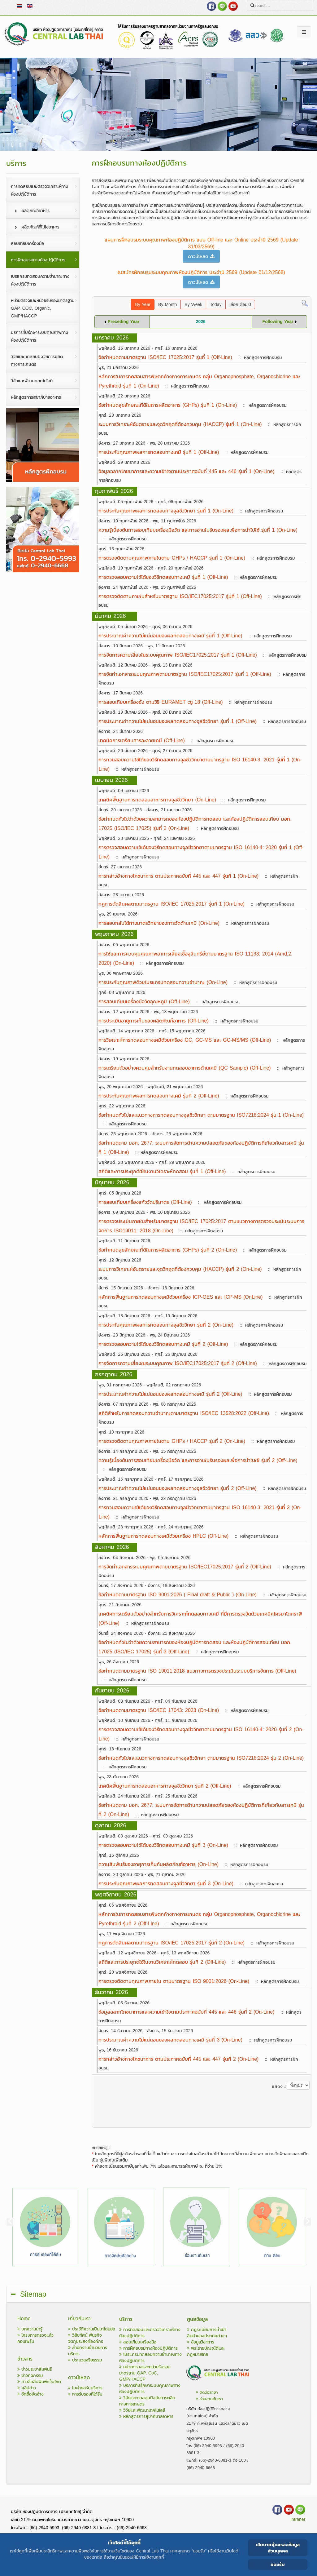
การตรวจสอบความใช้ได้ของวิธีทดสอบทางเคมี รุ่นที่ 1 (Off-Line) (163, 577)
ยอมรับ (278, 2564)
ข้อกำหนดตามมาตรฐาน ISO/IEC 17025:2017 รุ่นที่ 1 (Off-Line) (165, 357)
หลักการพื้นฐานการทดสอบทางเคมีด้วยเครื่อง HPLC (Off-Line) (163, 1536)
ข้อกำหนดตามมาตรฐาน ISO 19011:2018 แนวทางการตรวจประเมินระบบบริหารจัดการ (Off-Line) (197, 1670)
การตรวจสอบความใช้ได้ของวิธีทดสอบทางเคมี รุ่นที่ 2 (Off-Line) (163, 1344)
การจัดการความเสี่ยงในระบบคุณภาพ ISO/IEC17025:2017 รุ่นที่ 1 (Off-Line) (177, 654)
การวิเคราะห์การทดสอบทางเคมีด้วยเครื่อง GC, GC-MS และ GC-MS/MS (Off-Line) (184, 1040)
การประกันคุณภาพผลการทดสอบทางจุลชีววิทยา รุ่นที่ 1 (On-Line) (165, 510)
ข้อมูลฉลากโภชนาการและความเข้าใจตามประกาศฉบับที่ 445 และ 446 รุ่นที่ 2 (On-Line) (186, 2011)
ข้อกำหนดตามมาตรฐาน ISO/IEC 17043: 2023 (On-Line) (158, 1710)
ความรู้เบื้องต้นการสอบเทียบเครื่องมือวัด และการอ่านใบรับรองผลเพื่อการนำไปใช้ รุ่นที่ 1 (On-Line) (197, 530)
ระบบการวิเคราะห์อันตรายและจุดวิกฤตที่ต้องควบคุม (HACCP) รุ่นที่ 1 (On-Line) (180, 424)
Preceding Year (123, 321)
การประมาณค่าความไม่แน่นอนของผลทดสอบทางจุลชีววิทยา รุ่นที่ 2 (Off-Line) (177, 1488)
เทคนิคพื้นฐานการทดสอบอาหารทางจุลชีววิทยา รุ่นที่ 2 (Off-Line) (164, 1785)
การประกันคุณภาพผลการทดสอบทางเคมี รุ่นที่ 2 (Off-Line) (158, 1095)
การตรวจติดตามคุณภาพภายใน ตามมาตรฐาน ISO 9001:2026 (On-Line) (173, 1981)
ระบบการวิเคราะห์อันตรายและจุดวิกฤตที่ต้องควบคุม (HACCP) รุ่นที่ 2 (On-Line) (180, 1269)
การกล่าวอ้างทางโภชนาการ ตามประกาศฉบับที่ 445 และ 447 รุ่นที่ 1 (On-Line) (178, 876)
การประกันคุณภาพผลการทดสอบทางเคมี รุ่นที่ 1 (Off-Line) (158, 452)
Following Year (278, 321)
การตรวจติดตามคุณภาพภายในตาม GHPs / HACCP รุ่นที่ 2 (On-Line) (171, 1441)
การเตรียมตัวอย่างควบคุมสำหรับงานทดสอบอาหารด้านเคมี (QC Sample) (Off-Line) (184, 1067)
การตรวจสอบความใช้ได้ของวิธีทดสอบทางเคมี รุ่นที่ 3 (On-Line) (163, 1845)
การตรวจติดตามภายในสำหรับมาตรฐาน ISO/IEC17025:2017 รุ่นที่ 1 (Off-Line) (180, 596)
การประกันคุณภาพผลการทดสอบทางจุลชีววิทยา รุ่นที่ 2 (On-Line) (165, 1324)
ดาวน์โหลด (201, 256)
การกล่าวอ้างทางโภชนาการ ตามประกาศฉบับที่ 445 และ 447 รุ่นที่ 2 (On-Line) (178, 2059)
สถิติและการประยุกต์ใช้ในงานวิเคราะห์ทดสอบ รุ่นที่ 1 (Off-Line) (162, 1171)
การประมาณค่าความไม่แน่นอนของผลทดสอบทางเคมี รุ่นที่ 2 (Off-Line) (170, 1394)
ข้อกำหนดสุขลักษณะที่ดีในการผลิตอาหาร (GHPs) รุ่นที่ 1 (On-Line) (167, 405)
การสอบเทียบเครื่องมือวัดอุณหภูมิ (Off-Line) (143, 1001)
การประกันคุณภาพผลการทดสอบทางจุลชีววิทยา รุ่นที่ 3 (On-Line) (165, 1883)
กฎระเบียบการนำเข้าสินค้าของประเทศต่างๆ (207, 2332)
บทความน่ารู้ (29, 2329)
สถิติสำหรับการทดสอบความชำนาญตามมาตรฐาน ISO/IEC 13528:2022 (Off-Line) (183, 1413)
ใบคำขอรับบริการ (85, 2388)
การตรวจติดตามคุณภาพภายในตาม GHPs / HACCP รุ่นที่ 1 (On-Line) (171, 557)
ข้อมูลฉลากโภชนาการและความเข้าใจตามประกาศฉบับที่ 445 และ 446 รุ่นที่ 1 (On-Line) (186, 471)
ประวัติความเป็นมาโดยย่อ (91, 2329)
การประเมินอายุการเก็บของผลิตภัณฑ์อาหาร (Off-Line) (153, 1020)
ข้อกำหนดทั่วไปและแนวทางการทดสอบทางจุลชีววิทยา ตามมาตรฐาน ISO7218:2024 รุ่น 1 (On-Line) (201, 1115)
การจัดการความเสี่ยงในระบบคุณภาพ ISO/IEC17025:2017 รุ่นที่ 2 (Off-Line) (177, 1363)
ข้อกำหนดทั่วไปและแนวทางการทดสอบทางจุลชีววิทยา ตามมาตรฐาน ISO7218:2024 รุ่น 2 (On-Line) (201, 1758)
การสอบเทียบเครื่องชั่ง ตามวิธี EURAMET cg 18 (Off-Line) (160, 702)
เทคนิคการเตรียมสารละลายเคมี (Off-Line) (141, 740)
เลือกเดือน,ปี (240, 304)
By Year (142, 304)
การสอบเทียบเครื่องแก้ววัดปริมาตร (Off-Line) (145, 1202)
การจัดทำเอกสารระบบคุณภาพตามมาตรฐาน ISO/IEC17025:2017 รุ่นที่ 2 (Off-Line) (184, 1566)
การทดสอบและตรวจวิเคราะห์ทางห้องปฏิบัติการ (149, 2332)
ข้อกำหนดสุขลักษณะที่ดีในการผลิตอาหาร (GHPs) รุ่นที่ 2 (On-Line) (167, 1249)
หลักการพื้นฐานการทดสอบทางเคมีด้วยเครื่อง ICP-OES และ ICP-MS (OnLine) (180, 1297)
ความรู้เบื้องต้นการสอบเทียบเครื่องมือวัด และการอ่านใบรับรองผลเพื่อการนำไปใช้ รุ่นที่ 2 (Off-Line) (197, 1460)
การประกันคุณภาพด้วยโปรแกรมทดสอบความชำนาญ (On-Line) (163, 982)
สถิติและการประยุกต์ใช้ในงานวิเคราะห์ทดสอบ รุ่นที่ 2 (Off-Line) (162, 1962)
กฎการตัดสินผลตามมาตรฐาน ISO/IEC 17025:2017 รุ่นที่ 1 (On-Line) (171, 903)
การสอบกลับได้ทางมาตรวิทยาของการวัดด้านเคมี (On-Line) (158, 923)
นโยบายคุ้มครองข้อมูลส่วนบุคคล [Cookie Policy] (278, 2547)
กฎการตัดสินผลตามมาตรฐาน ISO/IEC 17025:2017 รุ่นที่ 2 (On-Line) (171, 1942)
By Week (193, 304)
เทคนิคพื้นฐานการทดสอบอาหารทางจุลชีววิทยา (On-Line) (157, 799)
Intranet (297, 2519)
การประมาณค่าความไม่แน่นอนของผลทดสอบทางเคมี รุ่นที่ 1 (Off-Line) (170, 635)
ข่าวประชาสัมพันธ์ (34, 2369)
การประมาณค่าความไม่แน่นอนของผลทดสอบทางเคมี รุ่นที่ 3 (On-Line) (170, 2039)
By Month (167, 304)
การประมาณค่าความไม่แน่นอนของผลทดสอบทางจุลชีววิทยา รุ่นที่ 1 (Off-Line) (177, 721)
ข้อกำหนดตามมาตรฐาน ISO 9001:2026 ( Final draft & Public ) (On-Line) (177, 1594)
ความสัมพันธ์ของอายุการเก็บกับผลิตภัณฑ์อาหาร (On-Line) (158, 1864)
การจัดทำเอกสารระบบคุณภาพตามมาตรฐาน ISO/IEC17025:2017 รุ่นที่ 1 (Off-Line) (184, 674)
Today (215, 304)
